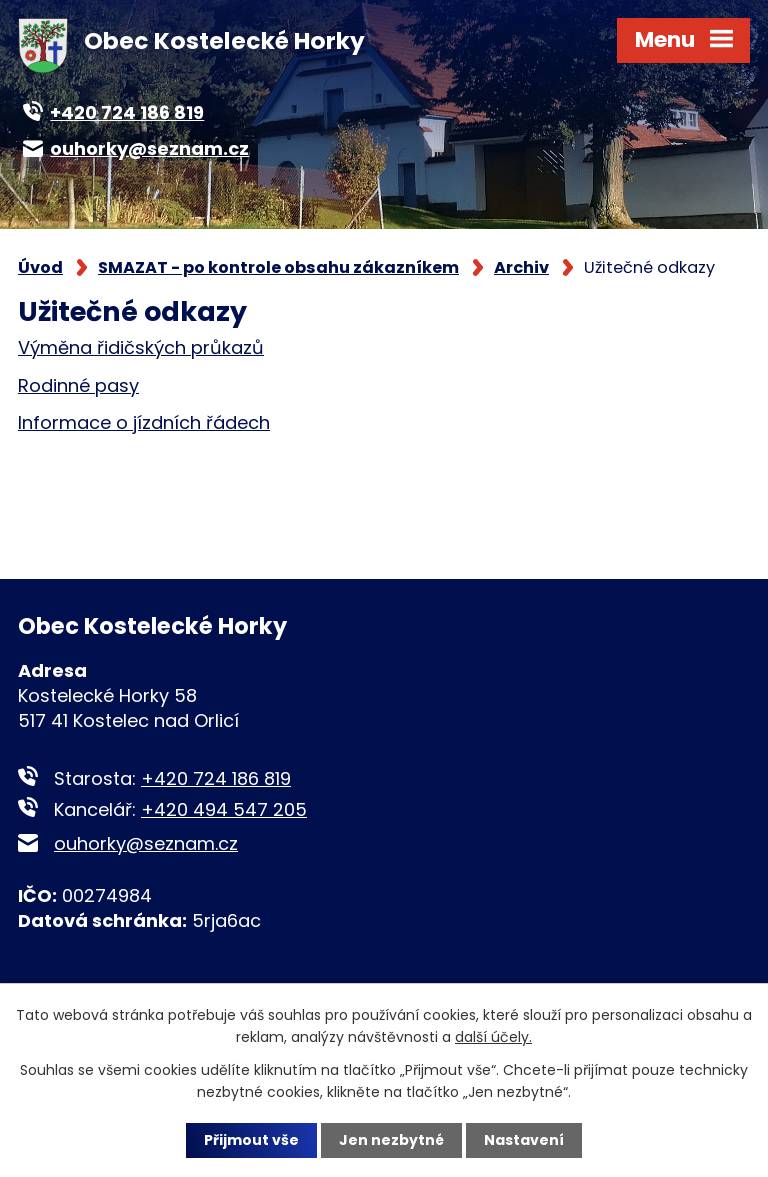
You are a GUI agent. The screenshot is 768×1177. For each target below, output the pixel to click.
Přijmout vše (251, 1140)
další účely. (493, 1037)
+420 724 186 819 (216, 778)
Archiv (521, 267)
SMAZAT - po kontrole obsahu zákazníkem (278, 267)
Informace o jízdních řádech (144, 422)
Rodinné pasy (78, 385)
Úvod (40, 267)
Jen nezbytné (391, 1140)
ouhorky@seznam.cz (146, 843)
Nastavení (524, 1140)
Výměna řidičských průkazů (141, 347)
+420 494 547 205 (224, 809)
